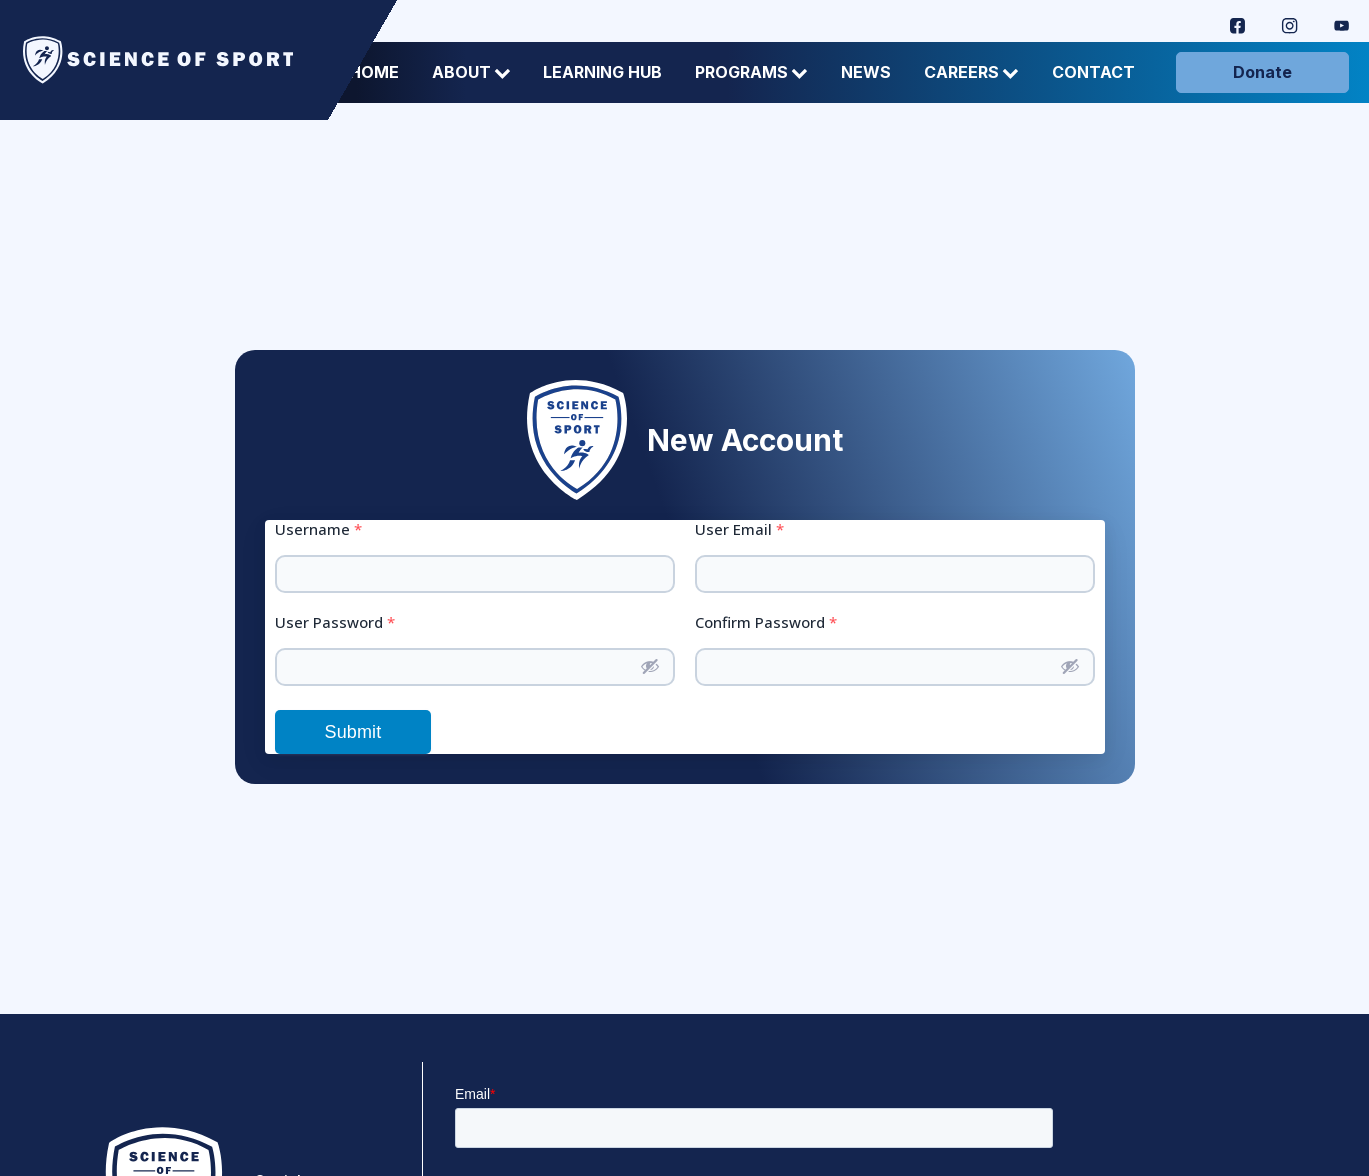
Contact (1093, 72)
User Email (739, 529)
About (471, 72)
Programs (751, 72)
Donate (1262, 72)
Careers (971, 72)
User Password (335, 622)
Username (318, 529)
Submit (353, 732)
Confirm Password (766, 622)
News (866, 72)
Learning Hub (602, 72)
